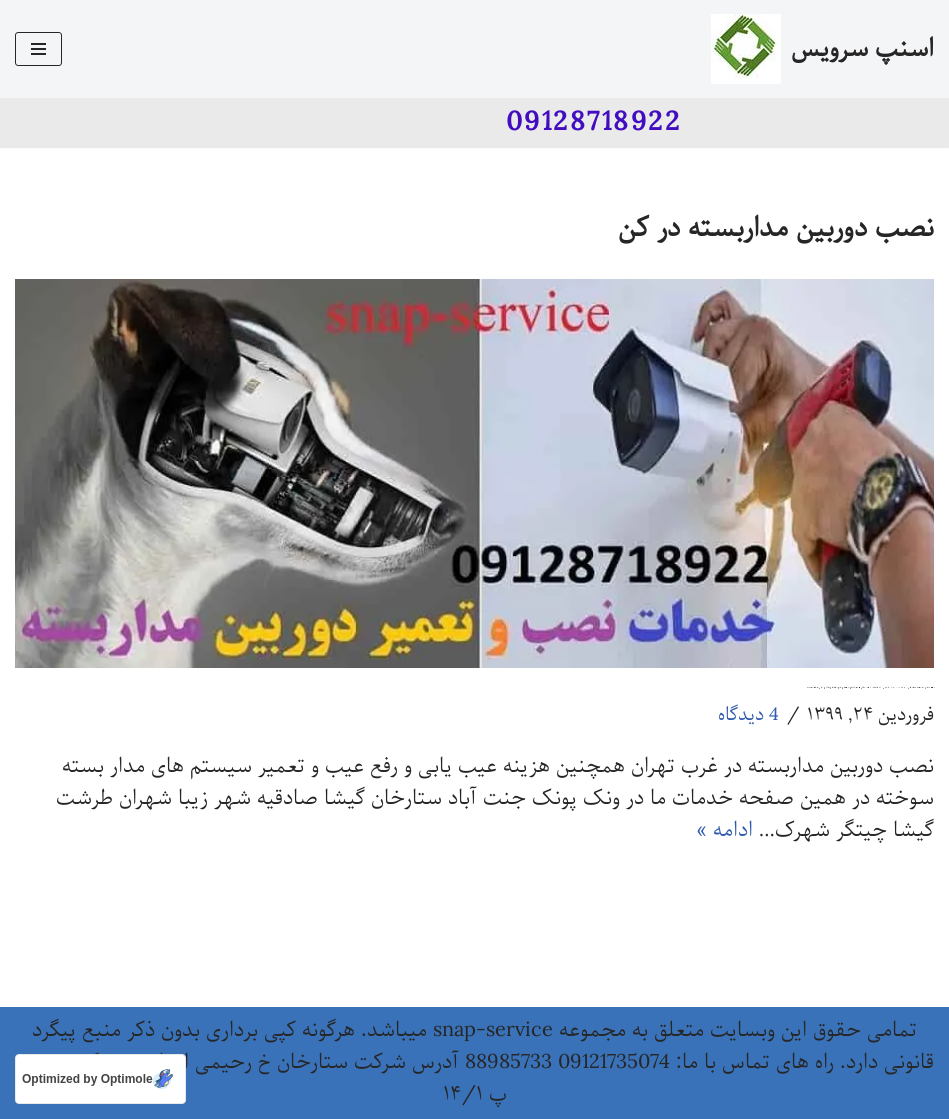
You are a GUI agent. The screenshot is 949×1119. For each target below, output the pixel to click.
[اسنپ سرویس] (822, 49)
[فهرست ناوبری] (38, 49)
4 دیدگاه (748, 715)
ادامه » (724, 830)
